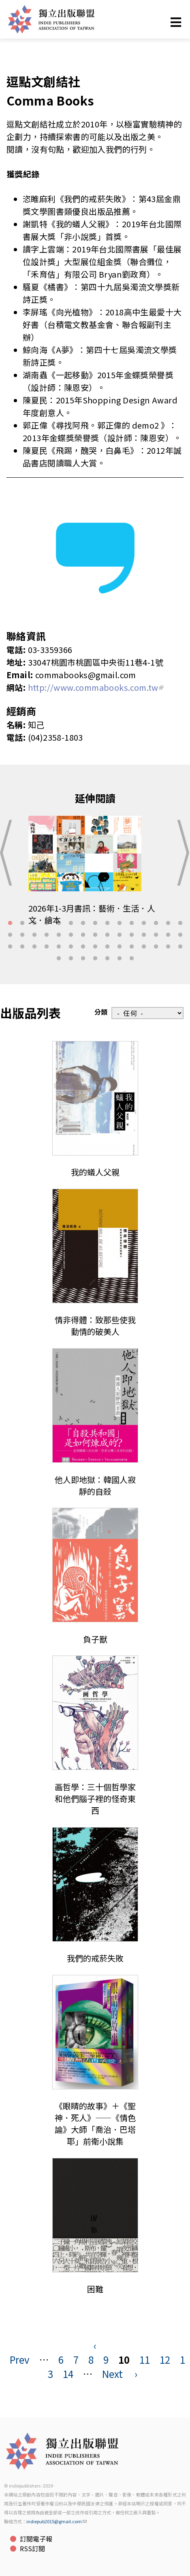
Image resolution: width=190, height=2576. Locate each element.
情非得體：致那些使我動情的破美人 (95, 1325)
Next (112, 2374)
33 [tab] (34, 947)
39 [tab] (107, 947)
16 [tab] (10, 935)
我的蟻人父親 (95, 1172)
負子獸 (95, 1639)
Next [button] (181, 853)
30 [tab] (180, 935)
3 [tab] (34, 923)
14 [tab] (168, 923)
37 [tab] (83, 947)
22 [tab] (83, 935)
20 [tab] (59, 935)
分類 (100, 1012)
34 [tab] (47, 947)
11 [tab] (132, 923)
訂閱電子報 (36, 2539)
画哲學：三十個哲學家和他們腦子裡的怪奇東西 (95, 1798)
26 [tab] (132, 935)
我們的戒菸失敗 (95, 1958)
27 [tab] (144, 935)
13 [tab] (156, 923)
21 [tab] (71, 935)
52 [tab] (132, 959)
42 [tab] (144, 947)
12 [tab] (144, 923)
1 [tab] (10, 923)
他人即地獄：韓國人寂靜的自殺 (95, 1485)
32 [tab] (22, 947)
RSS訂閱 (32, 2548)
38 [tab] (95, 947)
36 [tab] (71, 947)
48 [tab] (83, 959)
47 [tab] (71, 959)
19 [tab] (47, 935)
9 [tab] (107, 923)
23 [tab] (95, 935)
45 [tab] (180, 947)
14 (68, 2374)
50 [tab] (107, 959)
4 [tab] (47, 923)
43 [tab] (156, 947)
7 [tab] (83, 923)
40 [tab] (119, 947)
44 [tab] (168, 947)
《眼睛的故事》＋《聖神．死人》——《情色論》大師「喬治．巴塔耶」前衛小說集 (95, 2123)
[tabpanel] (95, 876)
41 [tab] (132, 947)
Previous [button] (8, 853)
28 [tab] (156, 935)
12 (165, 2359)
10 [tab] (119, 923)
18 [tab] (34, 935)
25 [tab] (119, 935)
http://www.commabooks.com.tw (95, 687)
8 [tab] (95, 923)
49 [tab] (95, 959)
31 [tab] (10, 947)
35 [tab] (59, 947)
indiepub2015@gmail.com (56, 2521)
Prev (20, 2359)
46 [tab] (59, 959)
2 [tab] (22, 923)
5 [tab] (59, 923)
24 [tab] (107, 935)
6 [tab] (71, 923)
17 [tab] (22, 935)
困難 (95, 2289)
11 (144, 2359)
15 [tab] (180, 923)
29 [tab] (168, 935)
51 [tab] (119, 959)
